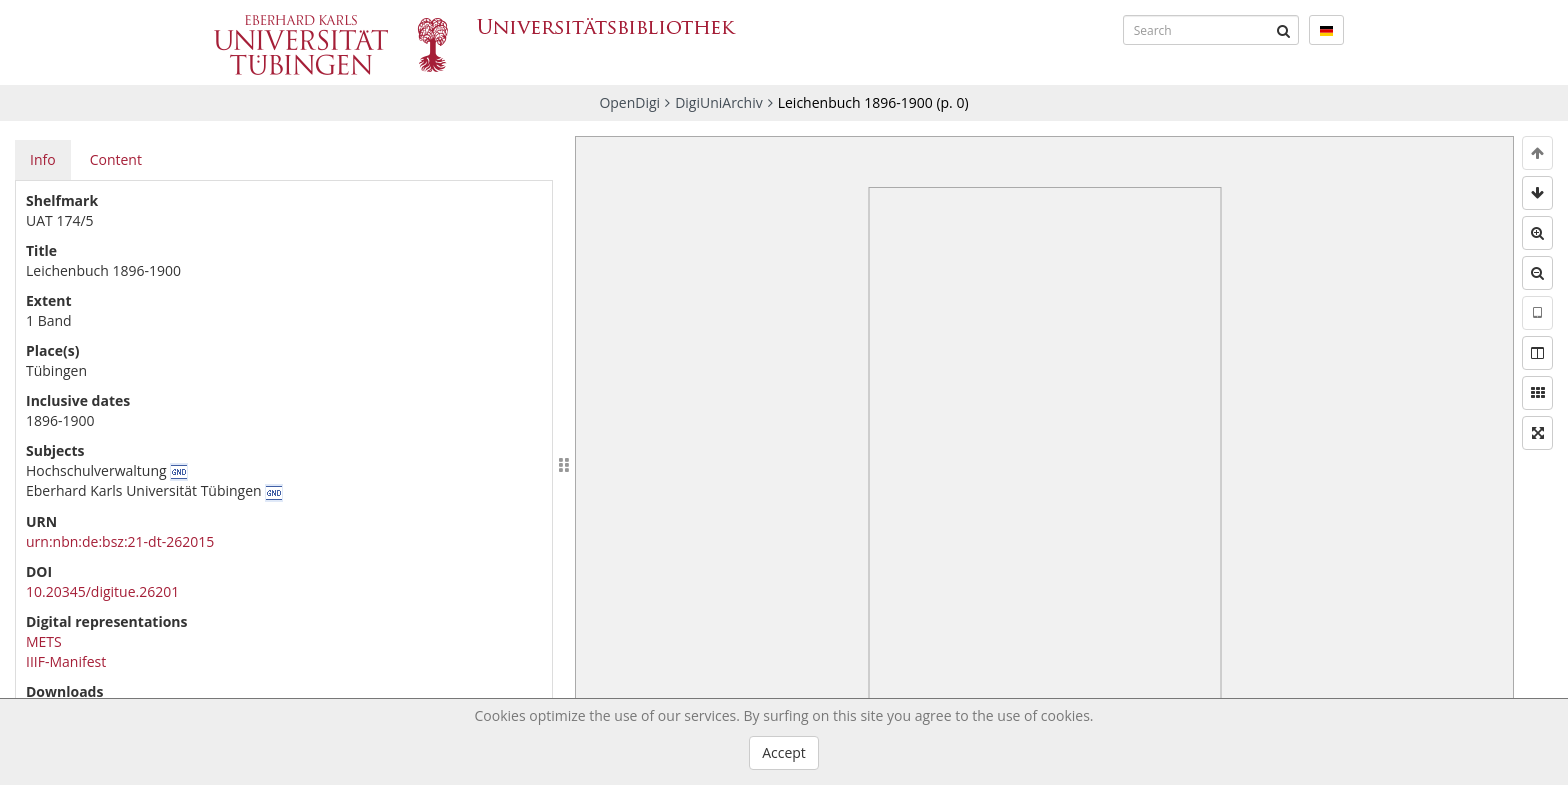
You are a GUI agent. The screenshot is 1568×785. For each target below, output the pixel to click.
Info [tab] (43, 159)
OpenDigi (629, 102)
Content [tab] (116, 159)
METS (44, 641)
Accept (784, 752)
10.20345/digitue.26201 (102, 591)
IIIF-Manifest (66, 661)
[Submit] (1284, 30)
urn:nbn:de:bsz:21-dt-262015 (120, 541)
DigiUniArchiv (719, 102)
